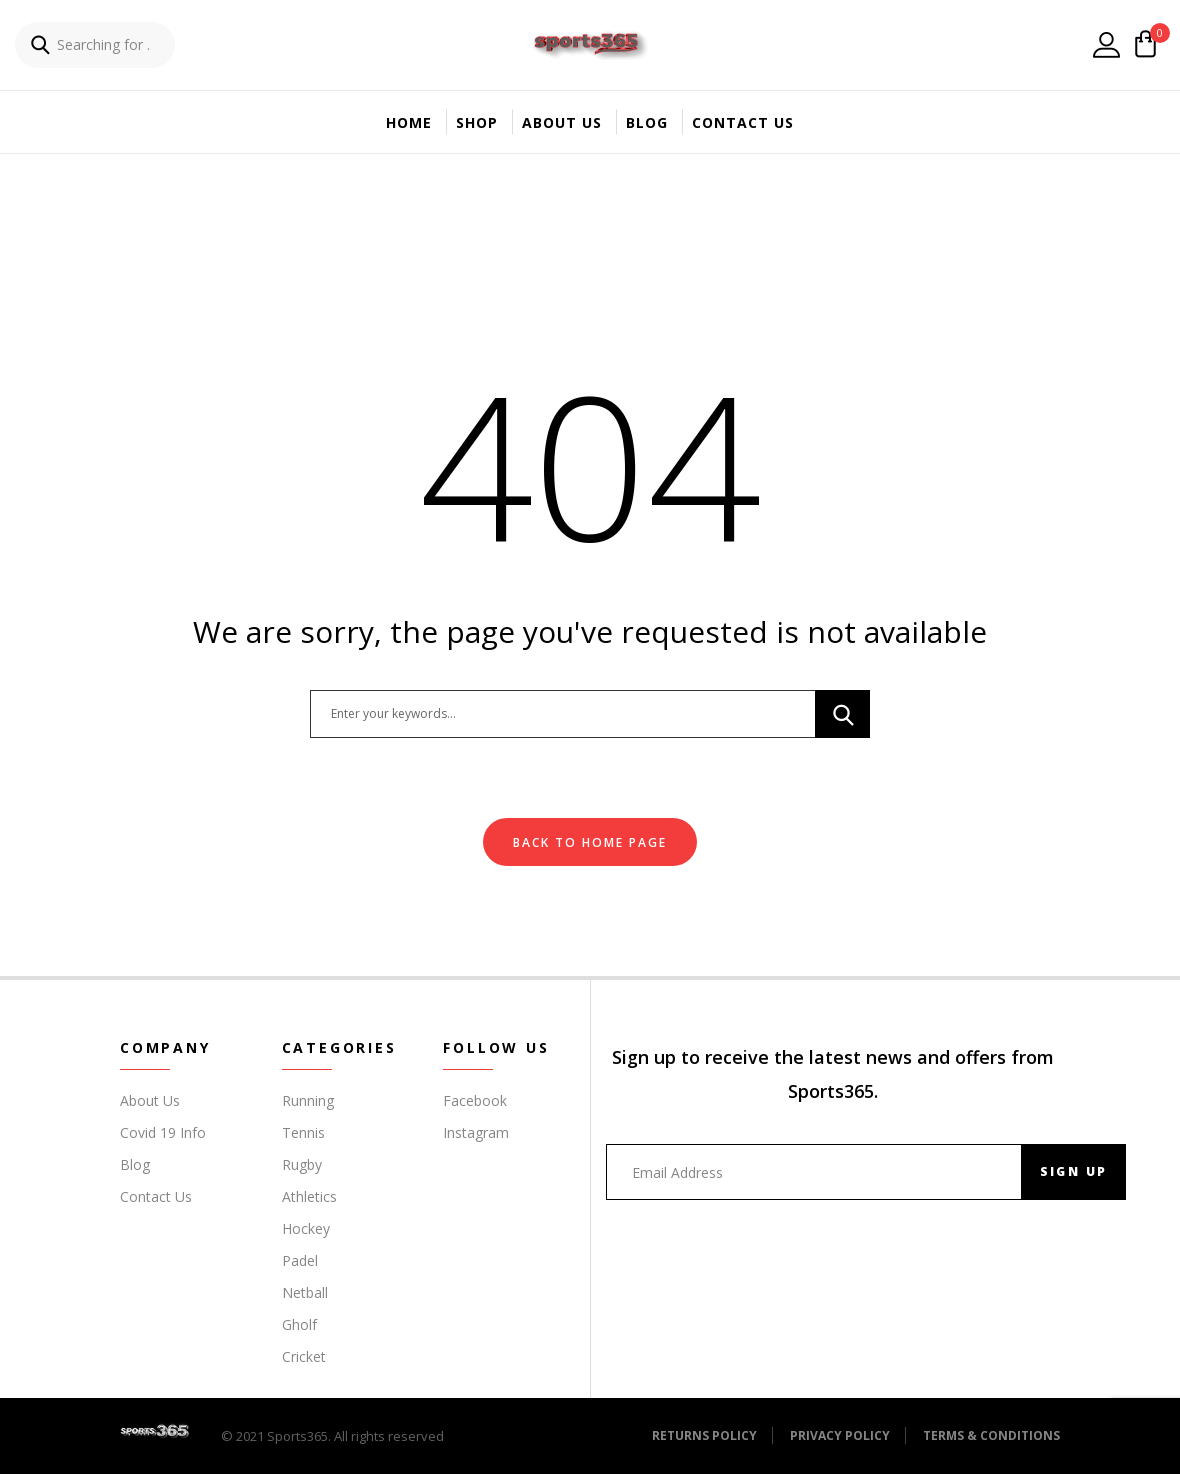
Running (308, 1100)
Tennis (303, 1132)
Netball (305, 1292)
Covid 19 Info (163, 1132)
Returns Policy (704, 1435)
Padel (300, 1260)
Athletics (309, 1196)
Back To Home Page (590, 842)
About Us (562, 122)
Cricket (304, 1356)
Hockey (306, 1228)
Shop (477, 122)
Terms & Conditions (991, 1435)
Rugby (302, 1164)
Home (409, 122)
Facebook (475, 1100)
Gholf (299, 1324)
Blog (647, 122)
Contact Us (743, 122)
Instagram (476, 1132)
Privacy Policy (840, 1435)
